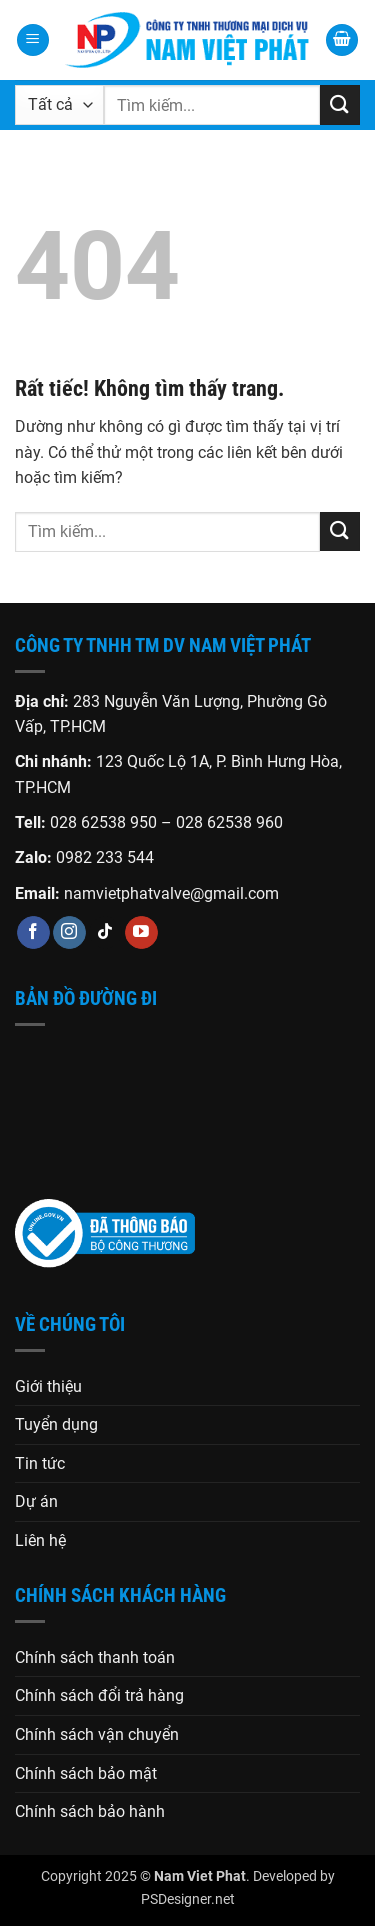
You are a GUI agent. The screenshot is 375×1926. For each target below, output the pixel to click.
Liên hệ (40, 1540)
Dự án (36, 1501)
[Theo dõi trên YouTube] (141, 933)
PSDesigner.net (188, 1899)
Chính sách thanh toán (95, 1657)
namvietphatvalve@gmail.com (171, 893)
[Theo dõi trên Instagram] (69, 933)
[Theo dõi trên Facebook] (33, 933)
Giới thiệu (48, 1386)
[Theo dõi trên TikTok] (105, 933)
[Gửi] (340, 104)
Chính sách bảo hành (90, 1811)
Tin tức (40, 1463)
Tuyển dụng (56, 1424)
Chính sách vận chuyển (97, 1734)
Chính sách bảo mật (86, 1773)
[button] (33, 40)
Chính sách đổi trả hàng (99, 1695)
